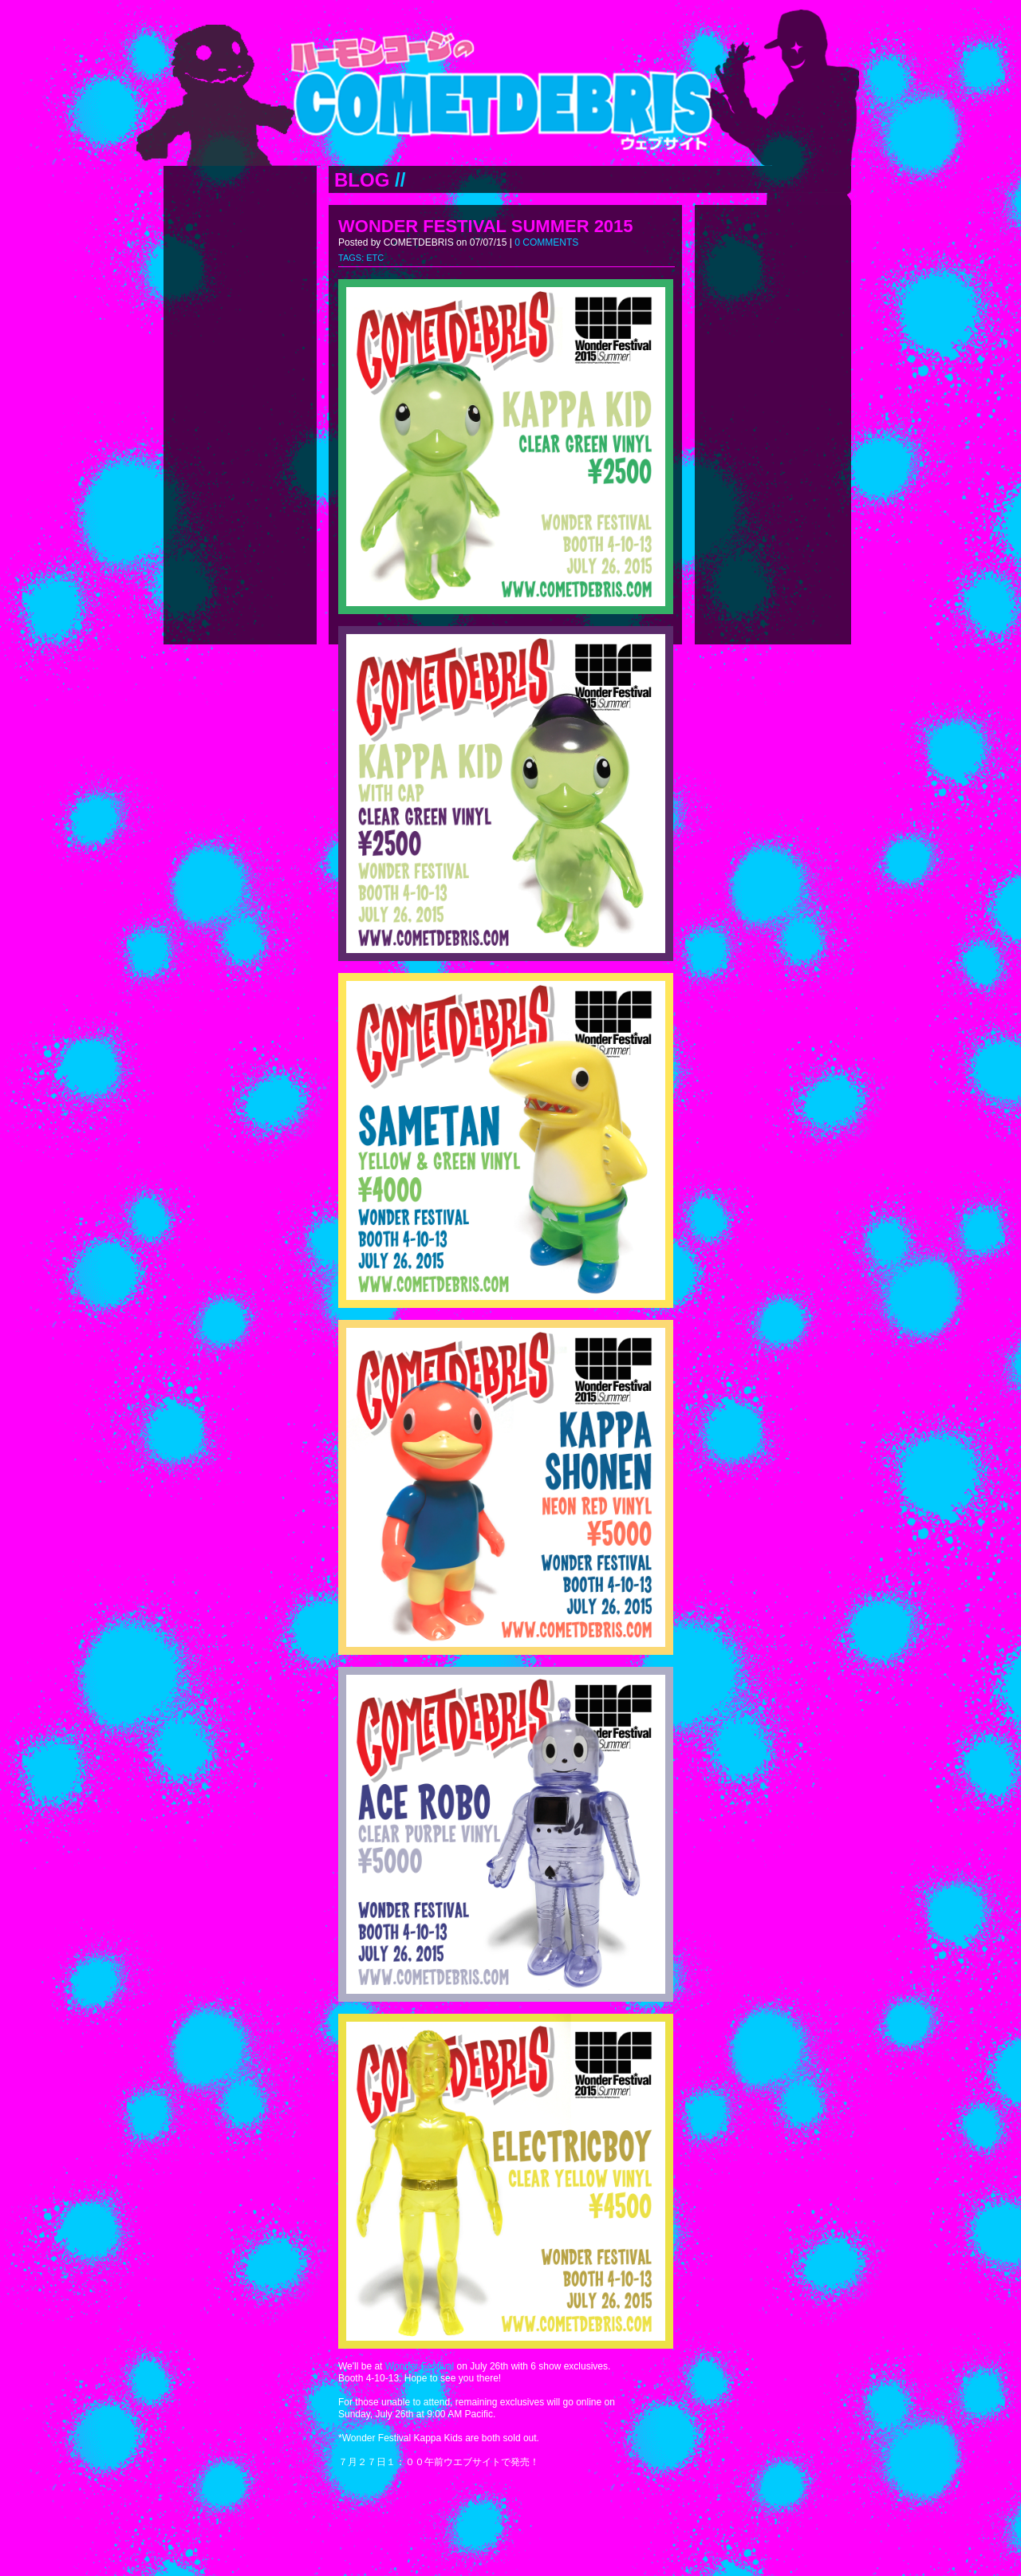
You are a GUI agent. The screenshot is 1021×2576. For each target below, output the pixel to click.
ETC (375, 257)
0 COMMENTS (546, 242)
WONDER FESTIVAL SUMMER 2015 (485, 226)
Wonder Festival (419, 2366)
